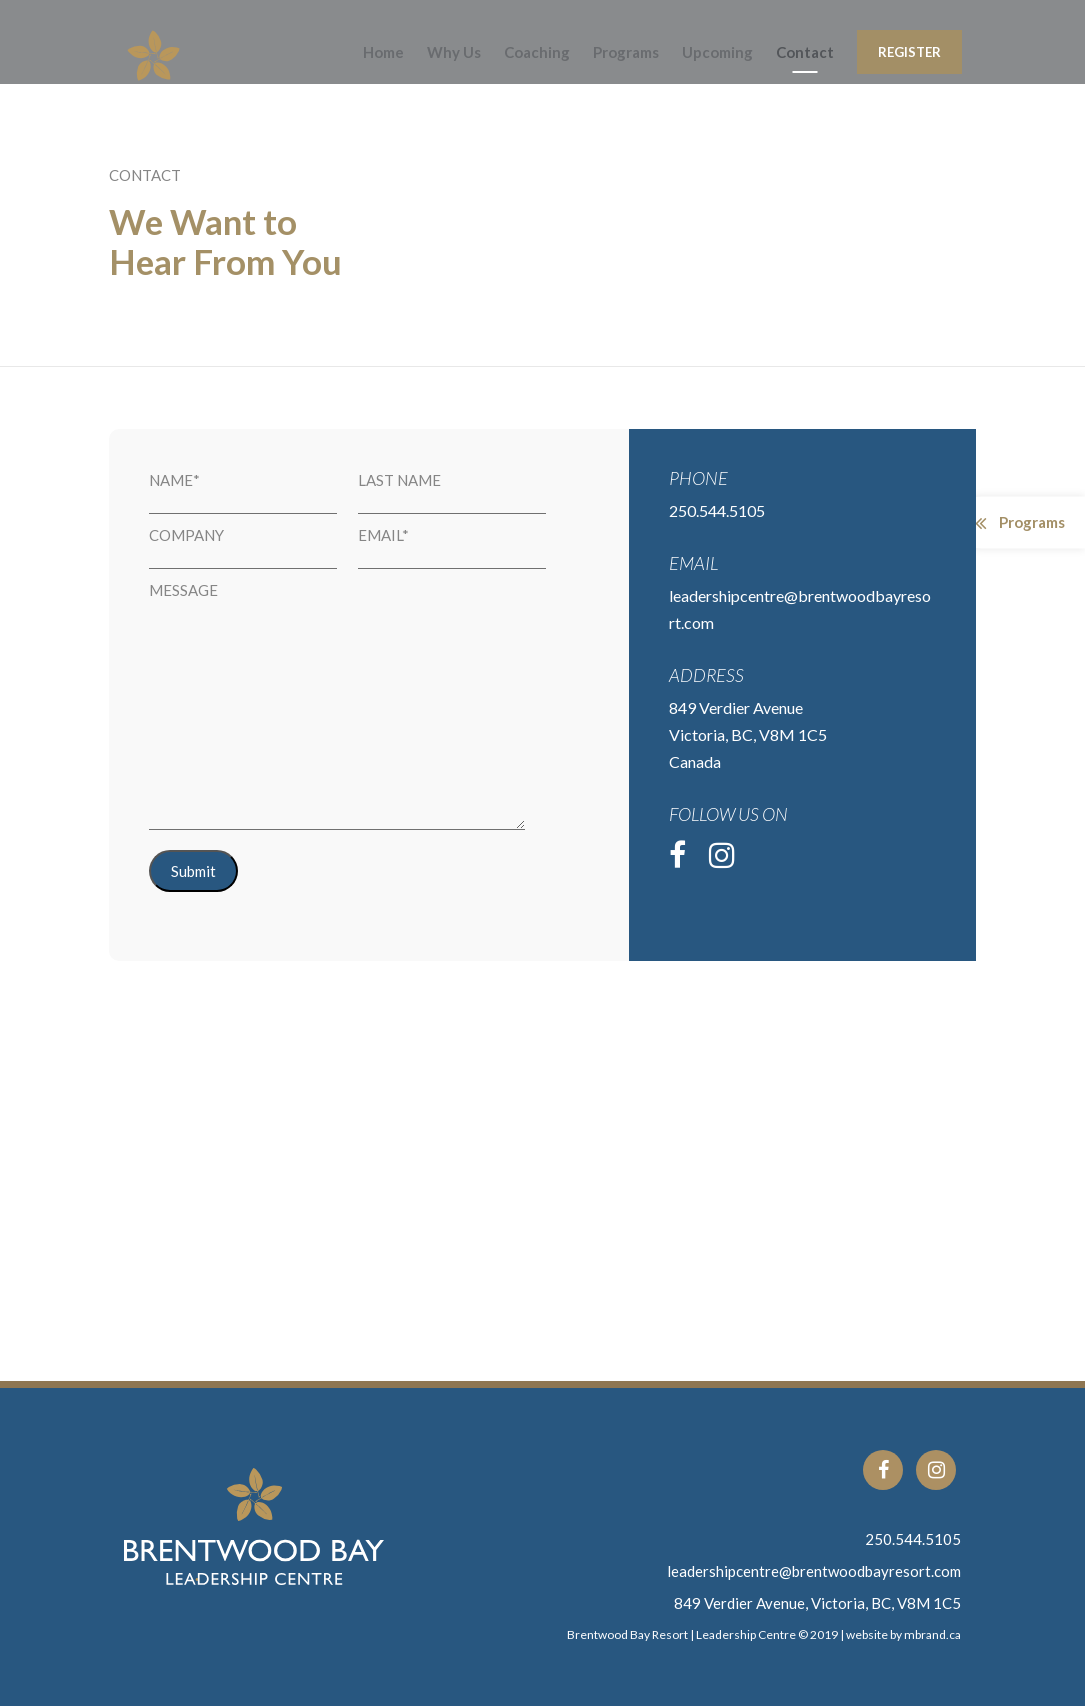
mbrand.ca (932, 1634)
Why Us (454, 52)
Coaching (537, 52)
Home (383, 52)
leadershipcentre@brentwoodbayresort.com (814, 1571)
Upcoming (717, 52)
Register (909, 52)
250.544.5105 (913, 1539)
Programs (626, 52)
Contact (805, 52)
